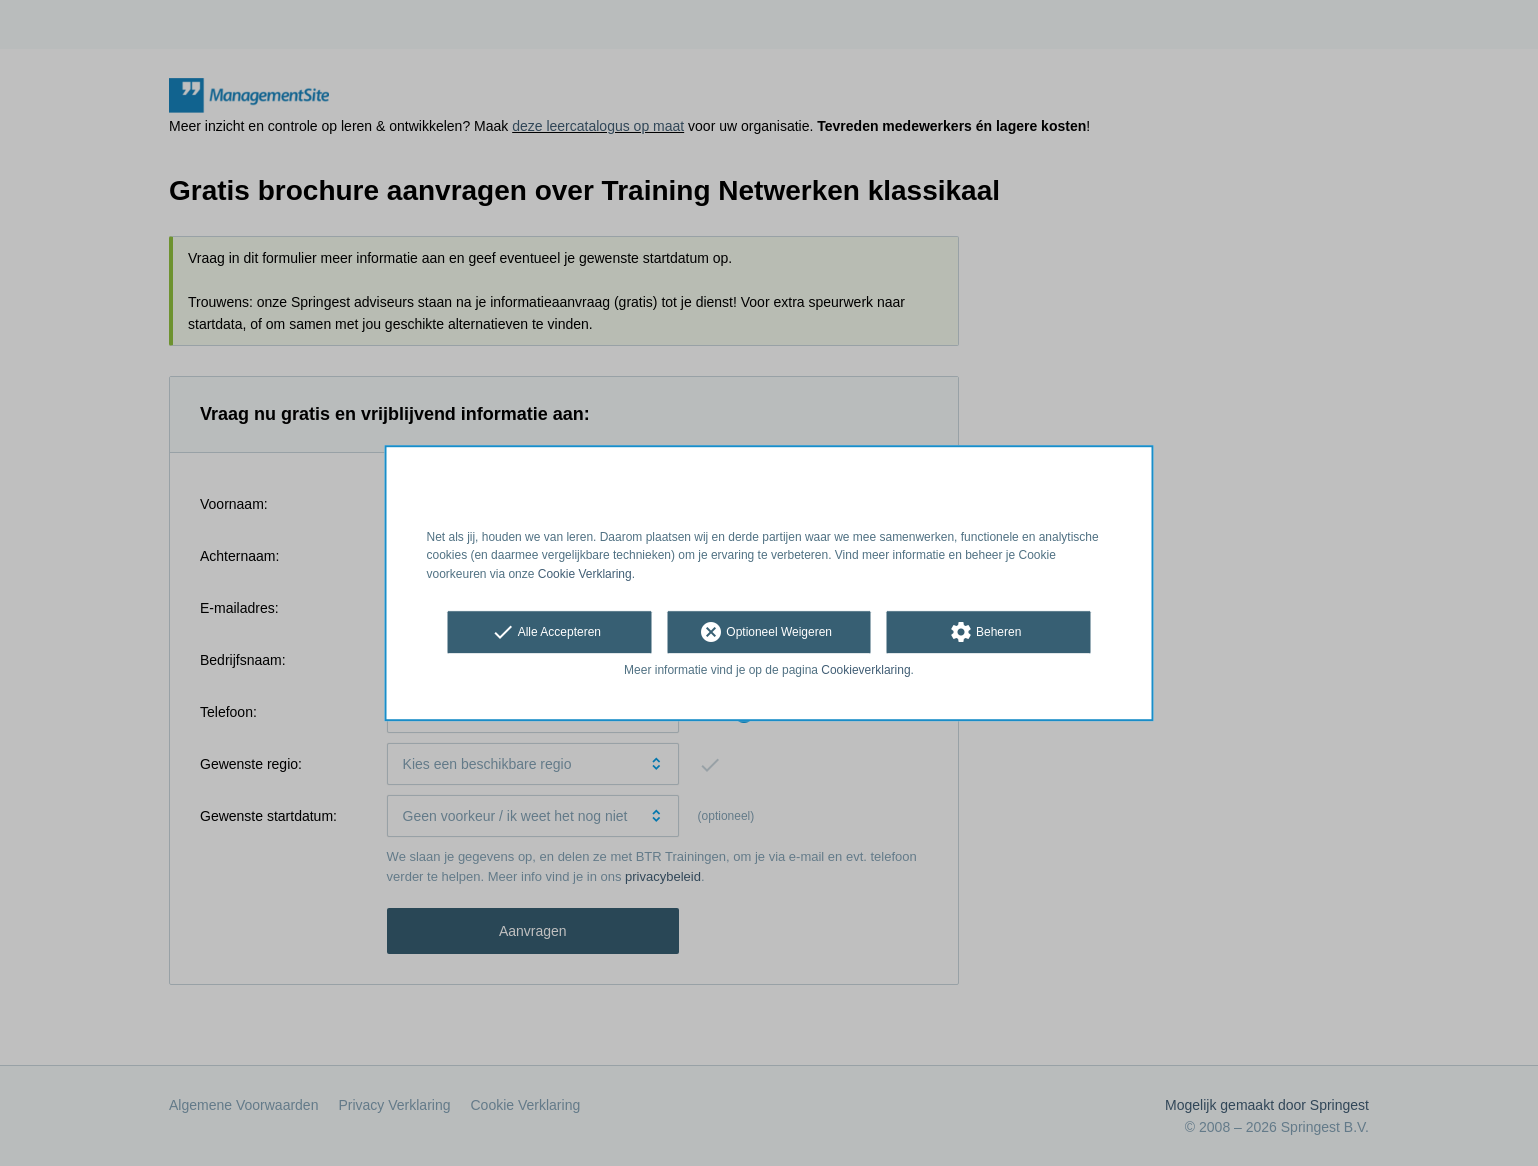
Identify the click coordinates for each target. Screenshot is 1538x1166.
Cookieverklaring (865, 670)
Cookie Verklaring (585, 574)
